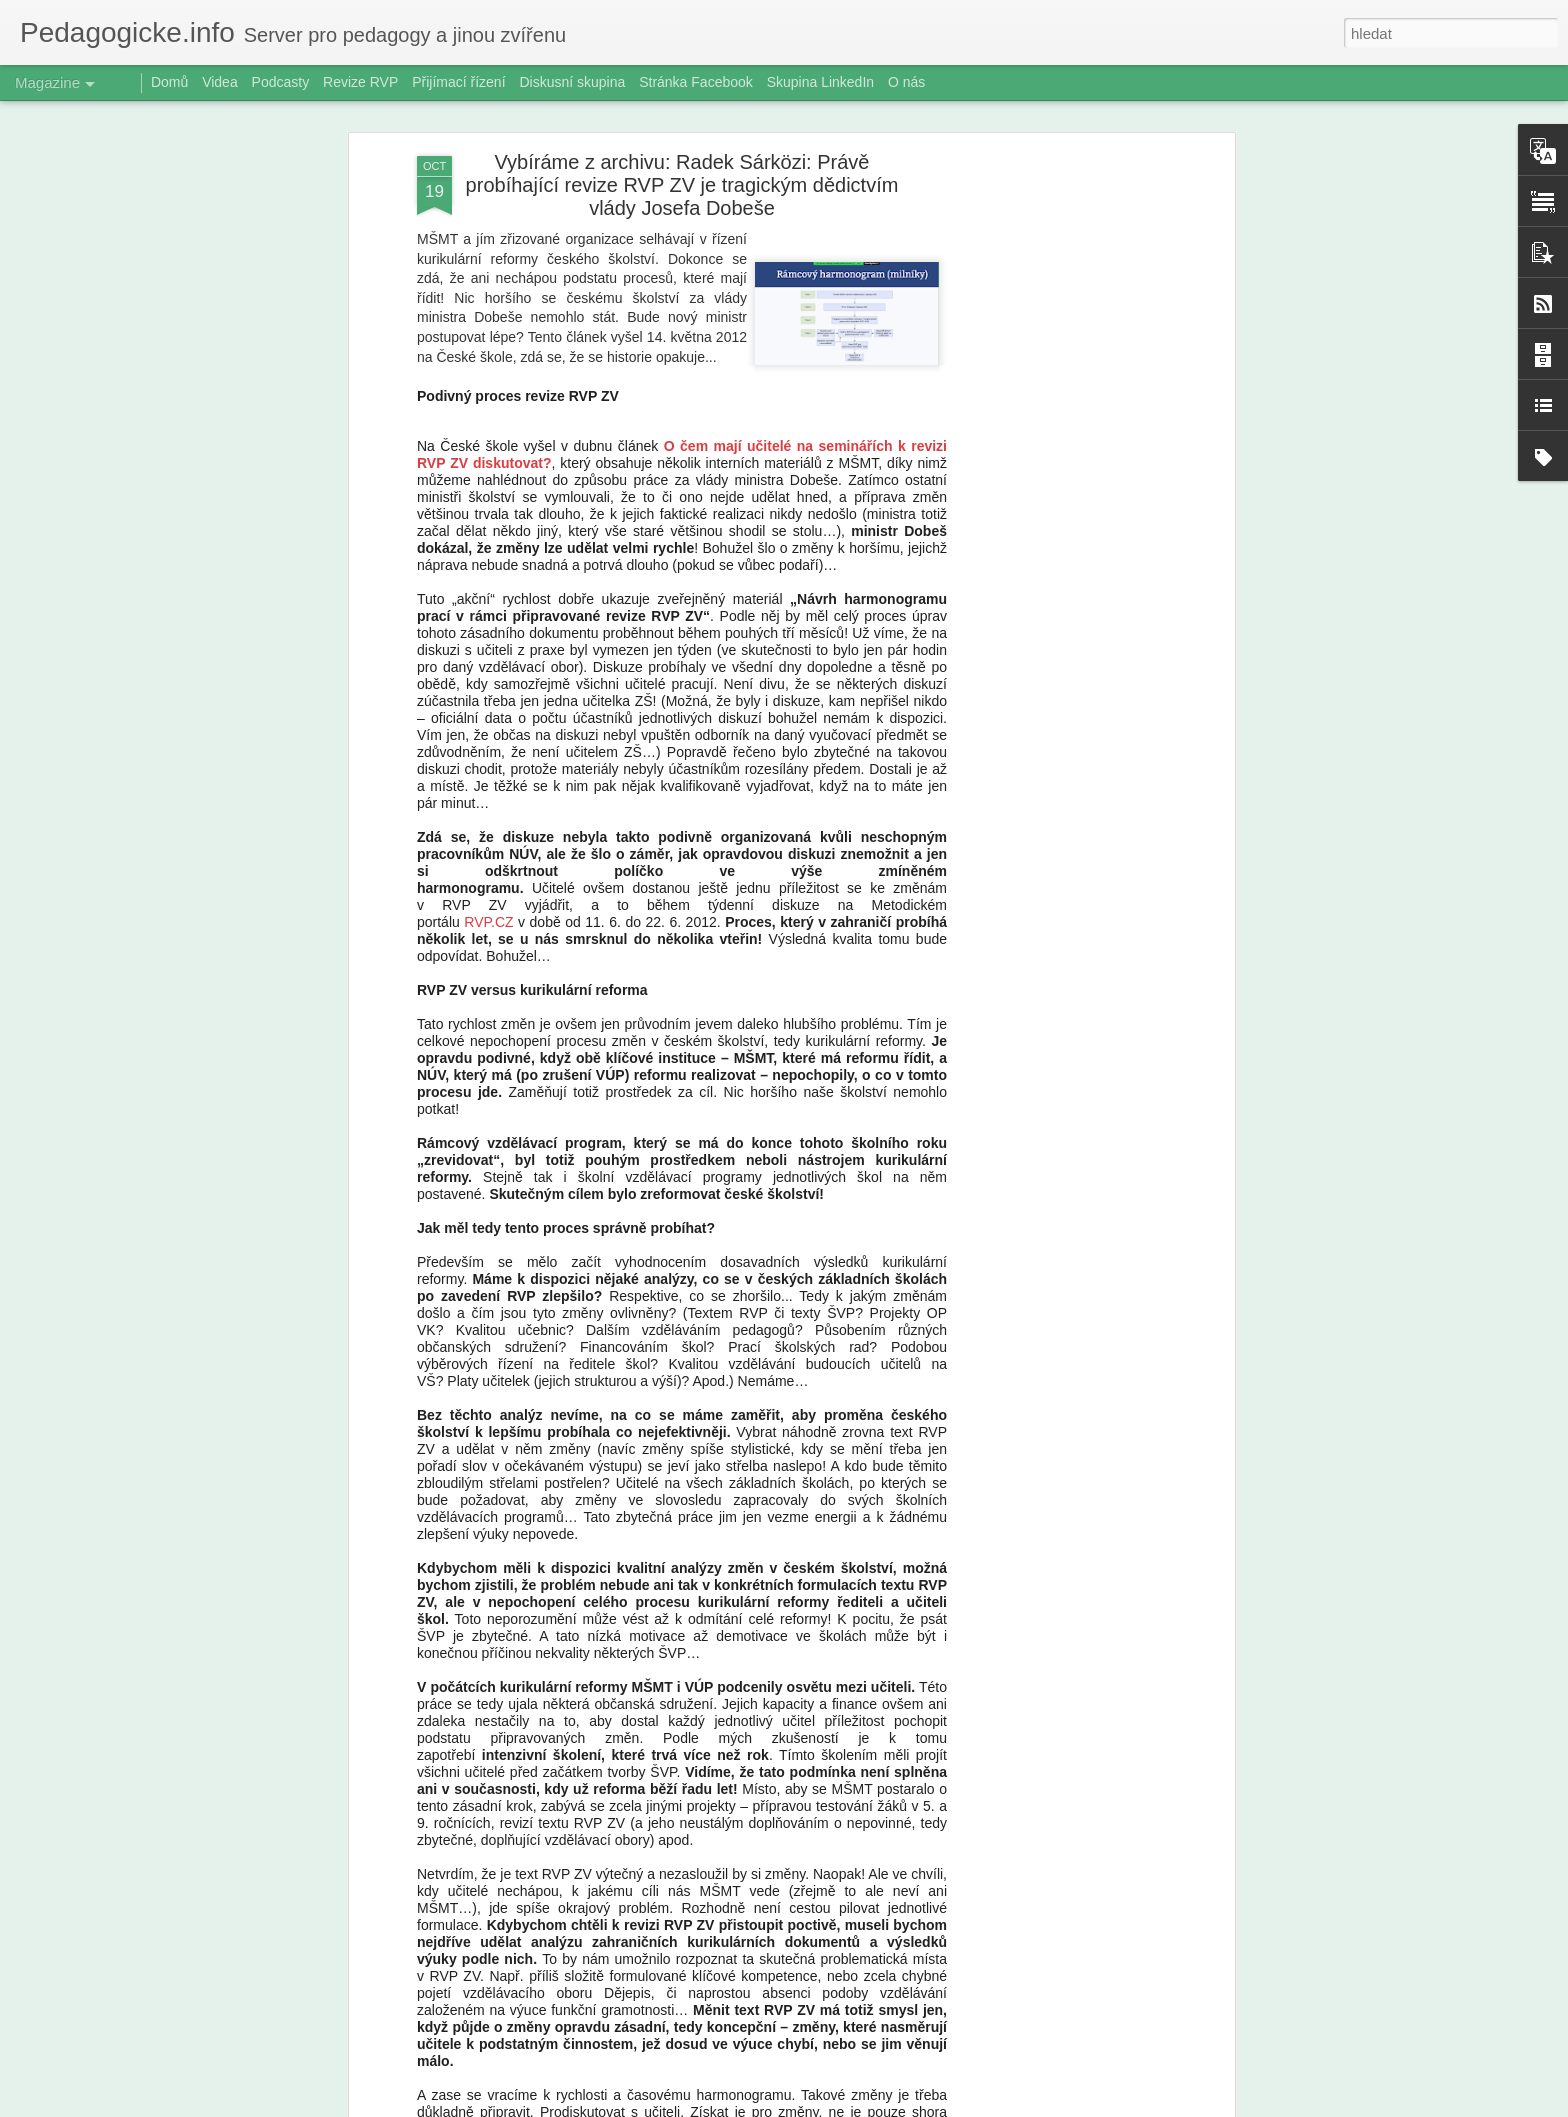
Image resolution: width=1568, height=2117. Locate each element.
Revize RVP (360, 82)
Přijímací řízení (458, 82)
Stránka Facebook (696, 82)
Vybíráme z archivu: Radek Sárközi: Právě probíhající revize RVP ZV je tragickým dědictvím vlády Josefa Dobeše (682, 185)
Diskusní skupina (572, 82)
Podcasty (281, 82)
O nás (906, 82)
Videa (220, 82)
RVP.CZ (488, 922)
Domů (169, 82)
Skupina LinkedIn (820, 82)
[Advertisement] (1057, 471)
